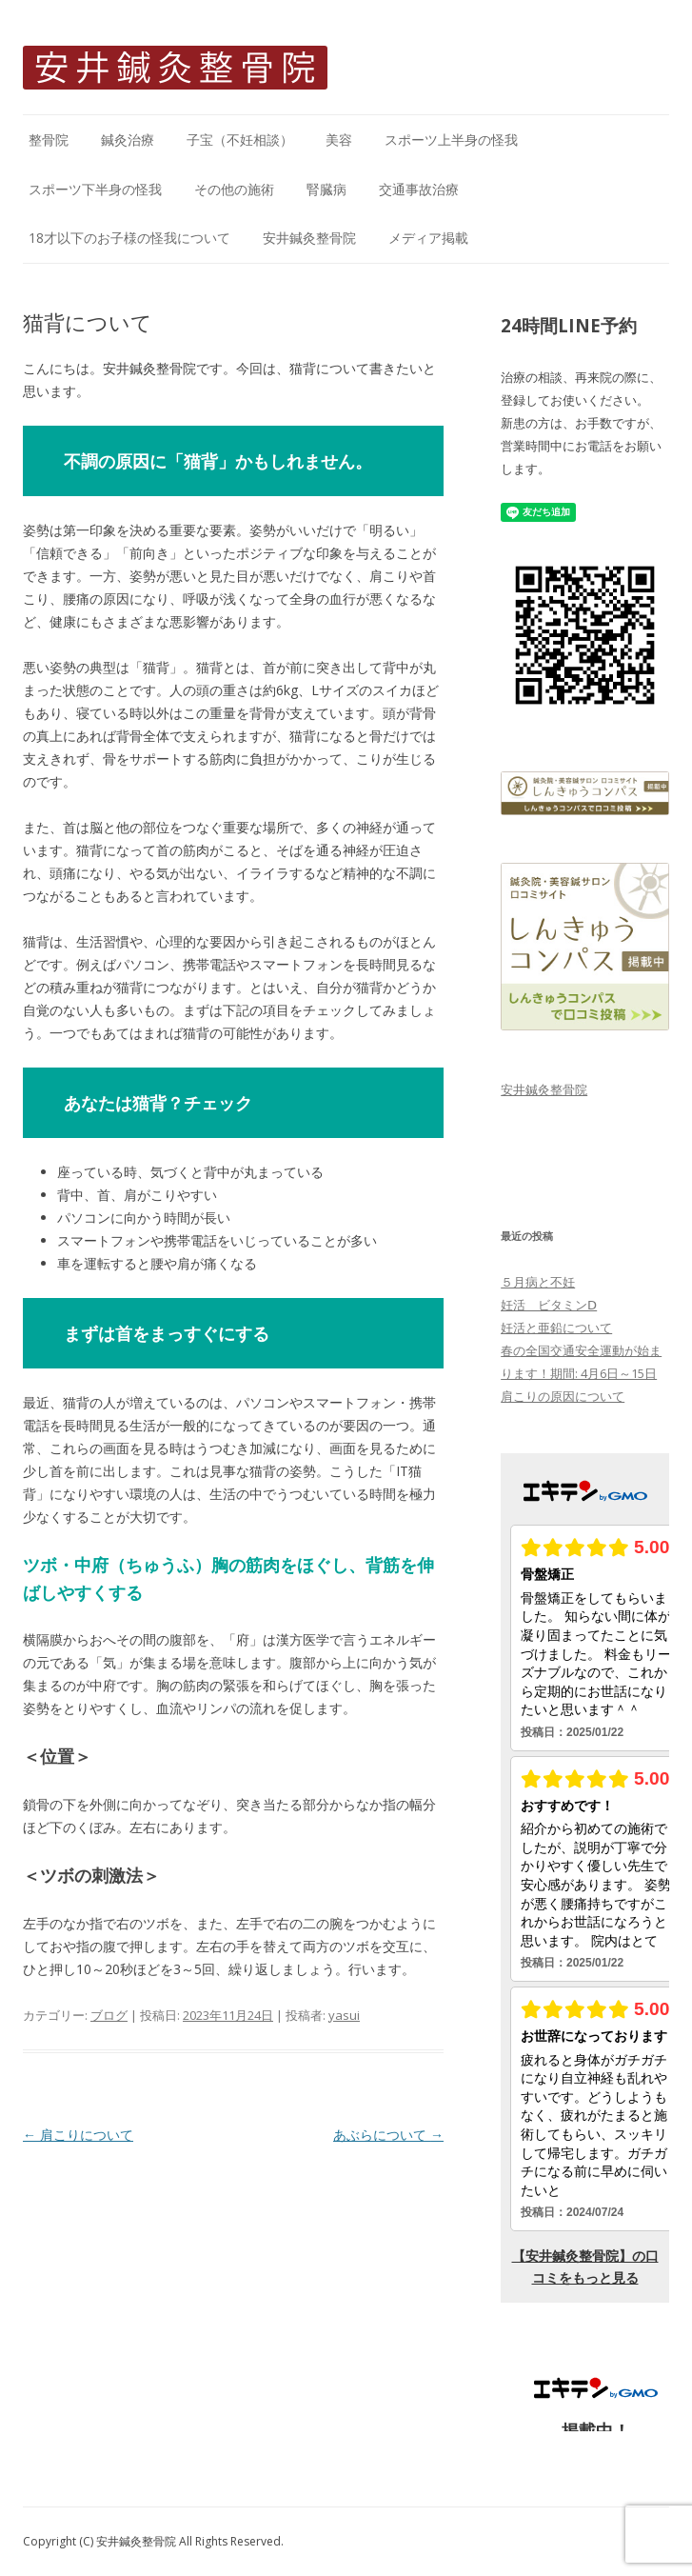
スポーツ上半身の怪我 (451, 139)
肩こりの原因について (562, 1396)
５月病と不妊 (538, 1281)
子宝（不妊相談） (240, 139)
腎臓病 (326, 189)
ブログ (109, 2015)
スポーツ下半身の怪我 (95, 189)
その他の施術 (234, 189)
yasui (344, 2015)
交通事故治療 (419, 189)
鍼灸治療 (127, 139)
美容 (339, 139)
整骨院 (49, 139)
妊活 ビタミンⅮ (549, 1304)
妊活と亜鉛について (556, 1327)
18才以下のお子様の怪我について (129, 238)
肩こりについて (78, 2135)
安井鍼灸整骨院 (309, 238)
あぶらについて (388, 2135)
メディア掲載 (428, 238)
